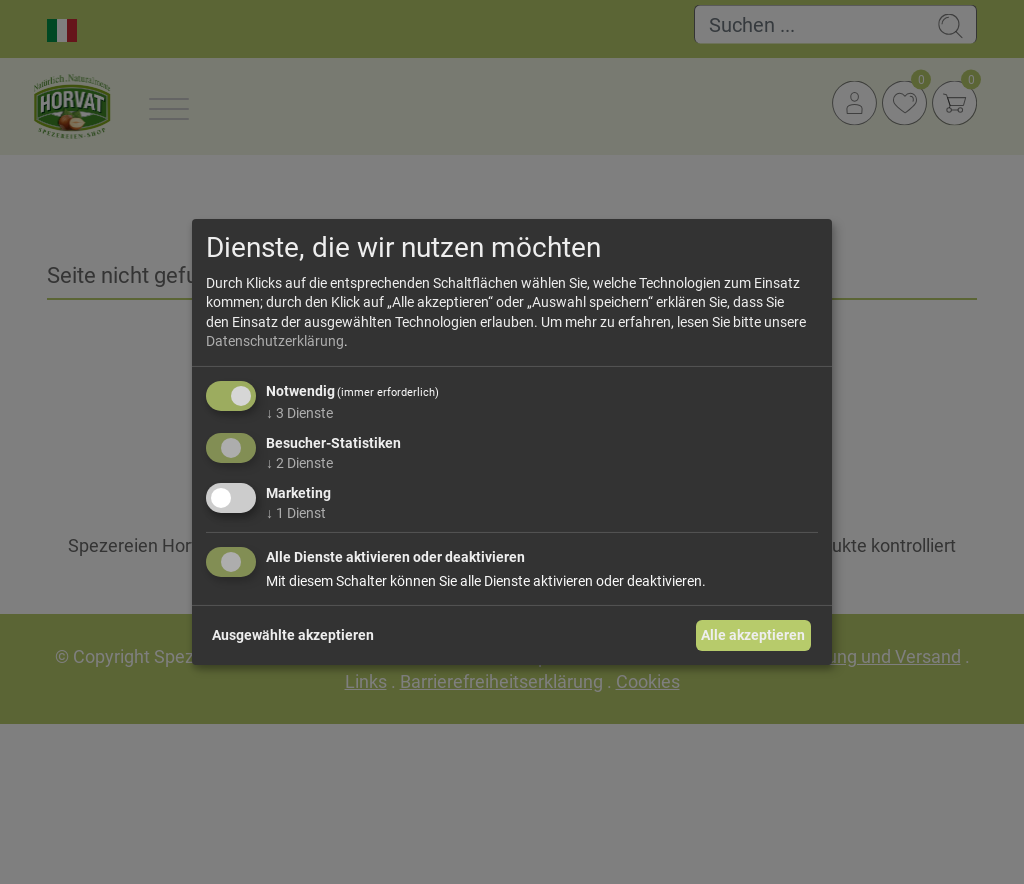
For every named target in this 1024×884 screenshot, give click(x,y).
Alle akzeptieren (753, 635)
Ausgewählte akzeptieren (293, 635)
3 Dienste (299, 413)
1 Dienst (296, 512)
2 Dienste (299, 463)
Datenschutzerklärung (275, 341)
